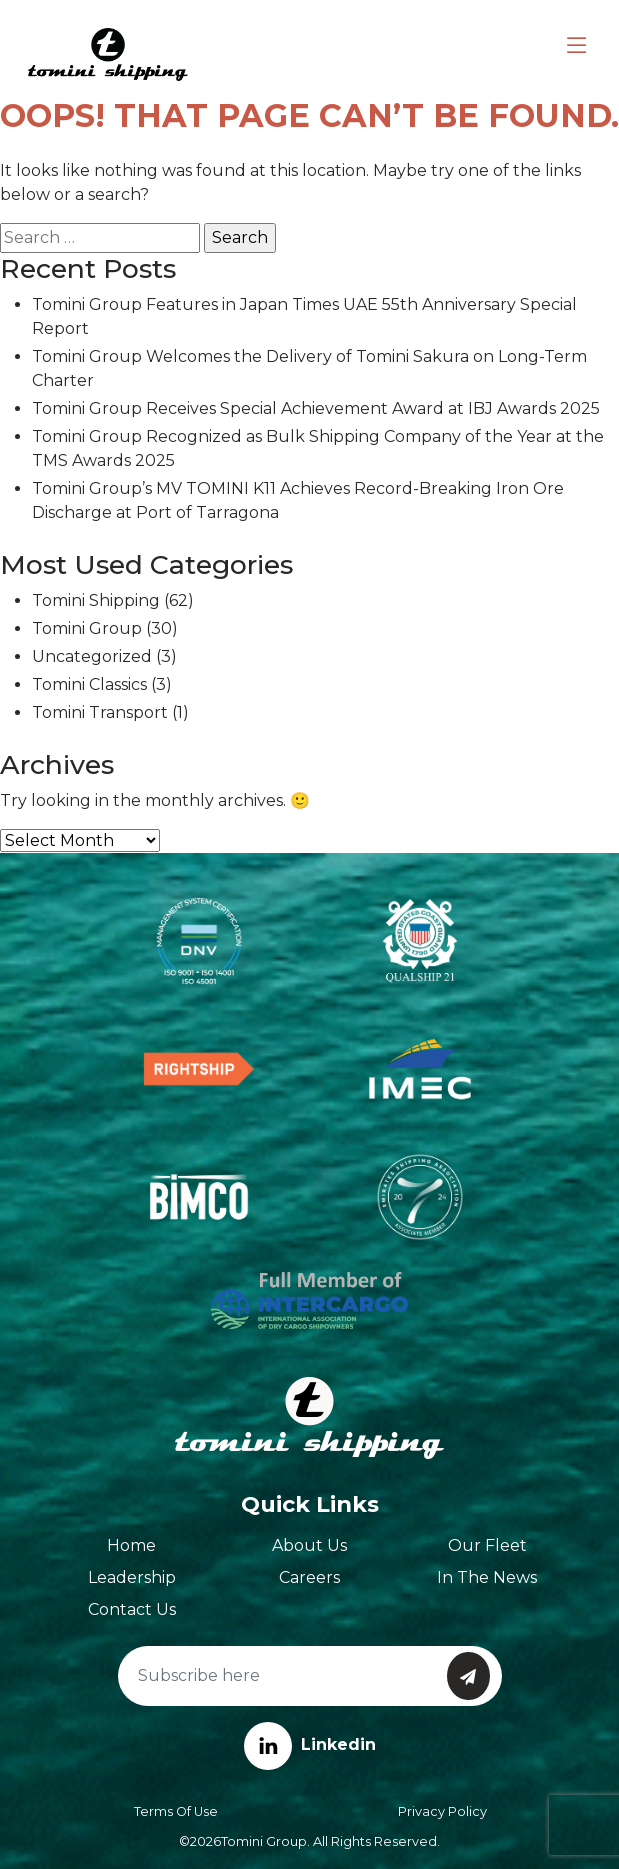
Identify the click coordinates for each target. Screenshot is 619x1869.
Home (131, 1545)
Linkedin (310, 1744)
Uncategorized (92, 656)
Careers (309, 1577)
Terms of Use (176, 1811)
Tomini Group (87, 628)
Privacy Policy (442, 1811)
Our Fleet (487, 1545)
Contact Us (132, 1609)
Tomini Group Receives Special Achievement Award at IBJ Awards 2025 (316, 408)
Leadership (132, 1577)
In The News (487, 1577)
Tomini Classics (89, 684)
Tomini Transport (100, 712)
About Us (309, 1545)
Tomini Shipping (96, 600)
